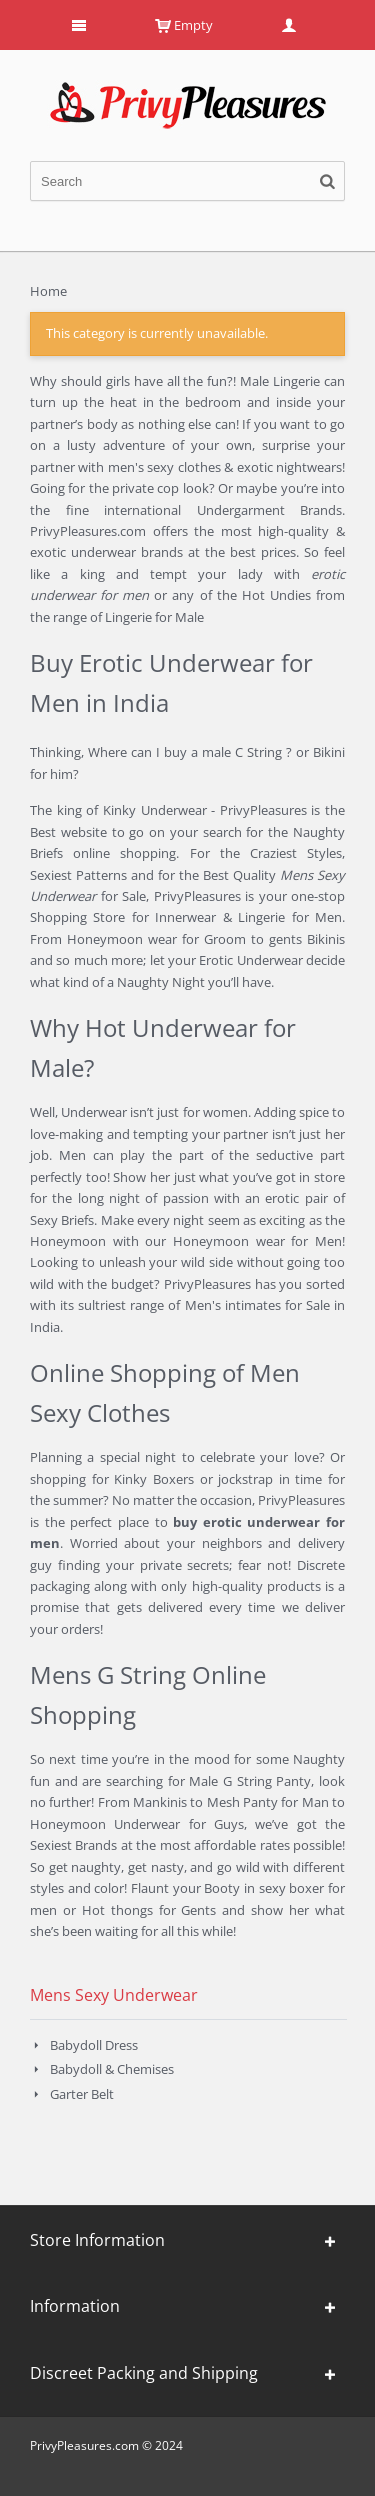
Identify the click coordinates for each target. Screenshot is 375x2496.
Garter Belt (82, 2094)
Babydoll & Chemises (112, 2069)
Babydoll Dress (94, 2045)
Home (48, 291)
